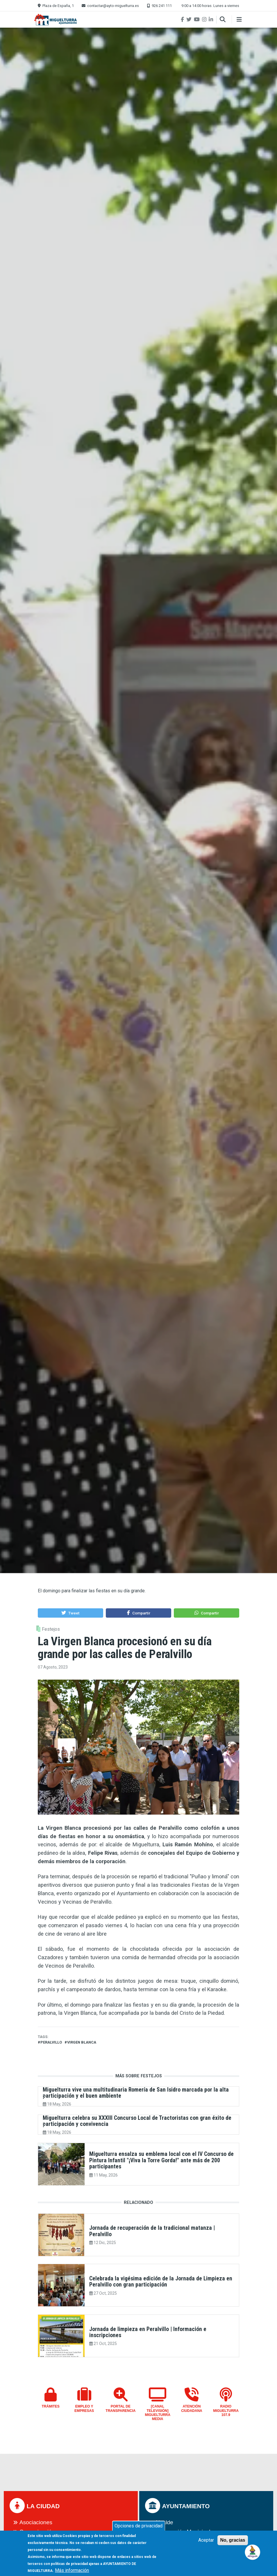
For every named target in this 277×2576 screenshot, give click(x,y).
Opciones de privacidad (138, 2526)
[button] (70, 1613)
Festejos (51, 1629)
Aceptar (206, 2540)
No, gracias (232, 2540)
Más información (72, 2570)
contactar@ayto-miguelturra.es (113, 5)
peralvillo (51, 2042)
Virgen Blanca (81, 2042)
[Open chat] (252, 2551)
